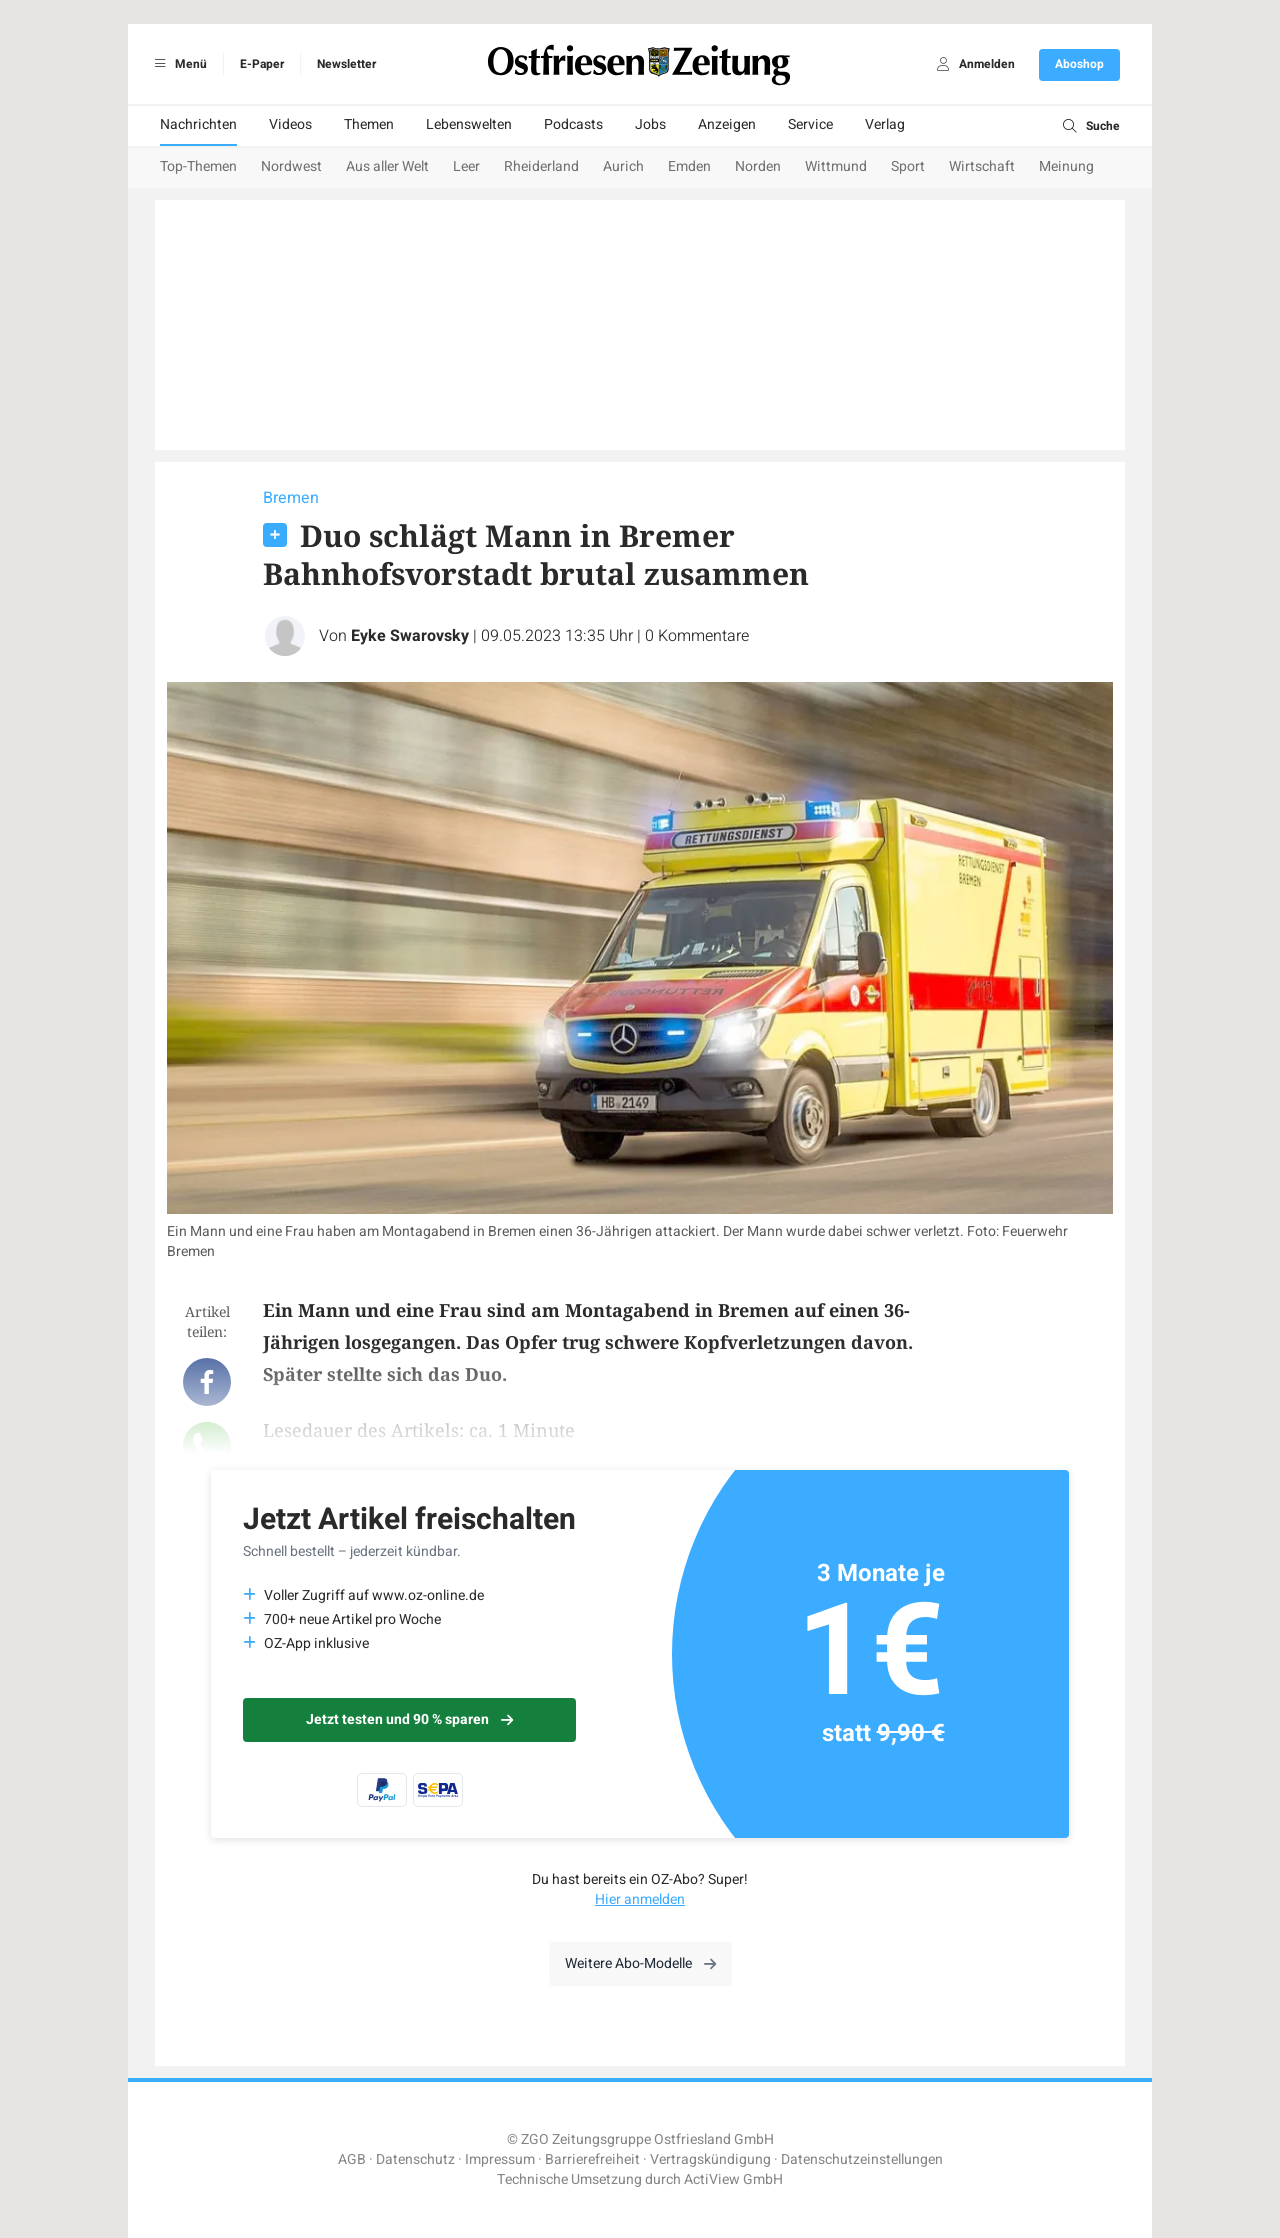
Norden (758, 166)
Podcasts (573, 124)
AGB (352, 2159)
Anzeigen (727, 124)
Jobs (650, 124)
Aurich (623, 166)
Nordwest (291, 166)
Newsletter (346, 64)
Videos (290, 124)
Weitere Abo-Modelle (640, 1963)
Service (810, 124)
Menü (177, 64)
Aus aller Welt (387, 166)
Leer (466, 166)
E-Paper (262, 64)
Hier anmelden (640, 1899)
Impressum (500, 2159)
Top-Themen (198, 166)
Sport (908, 166)
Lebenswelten (469, 124)
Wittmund (836, 166)
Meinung (1066, 166)
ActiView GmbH (733, 2179)
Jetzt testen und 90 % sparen (409, 1719)
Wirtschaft (982, 166)
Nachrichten (198, 124)
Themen (369, 124)
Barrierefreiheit (592, 2159)
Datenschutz (415, 2159)
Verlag (885, 124)
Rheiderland (541, 166)
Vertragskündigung (710, 2159)
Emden (689, 166)
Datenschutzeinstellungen (862, 2159)
